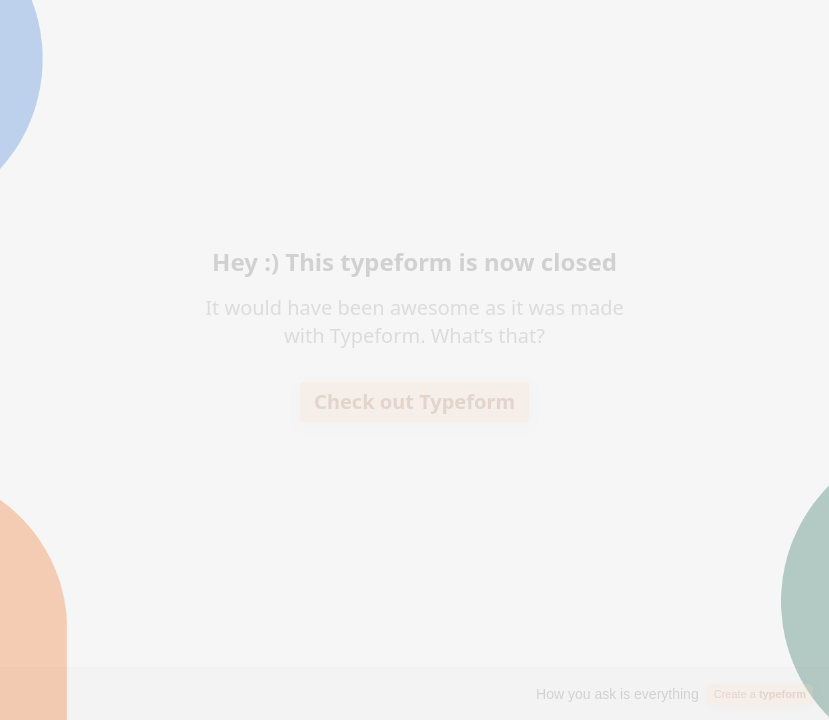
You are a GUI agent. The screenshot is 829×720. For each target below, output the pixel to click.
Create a (760, 694)
